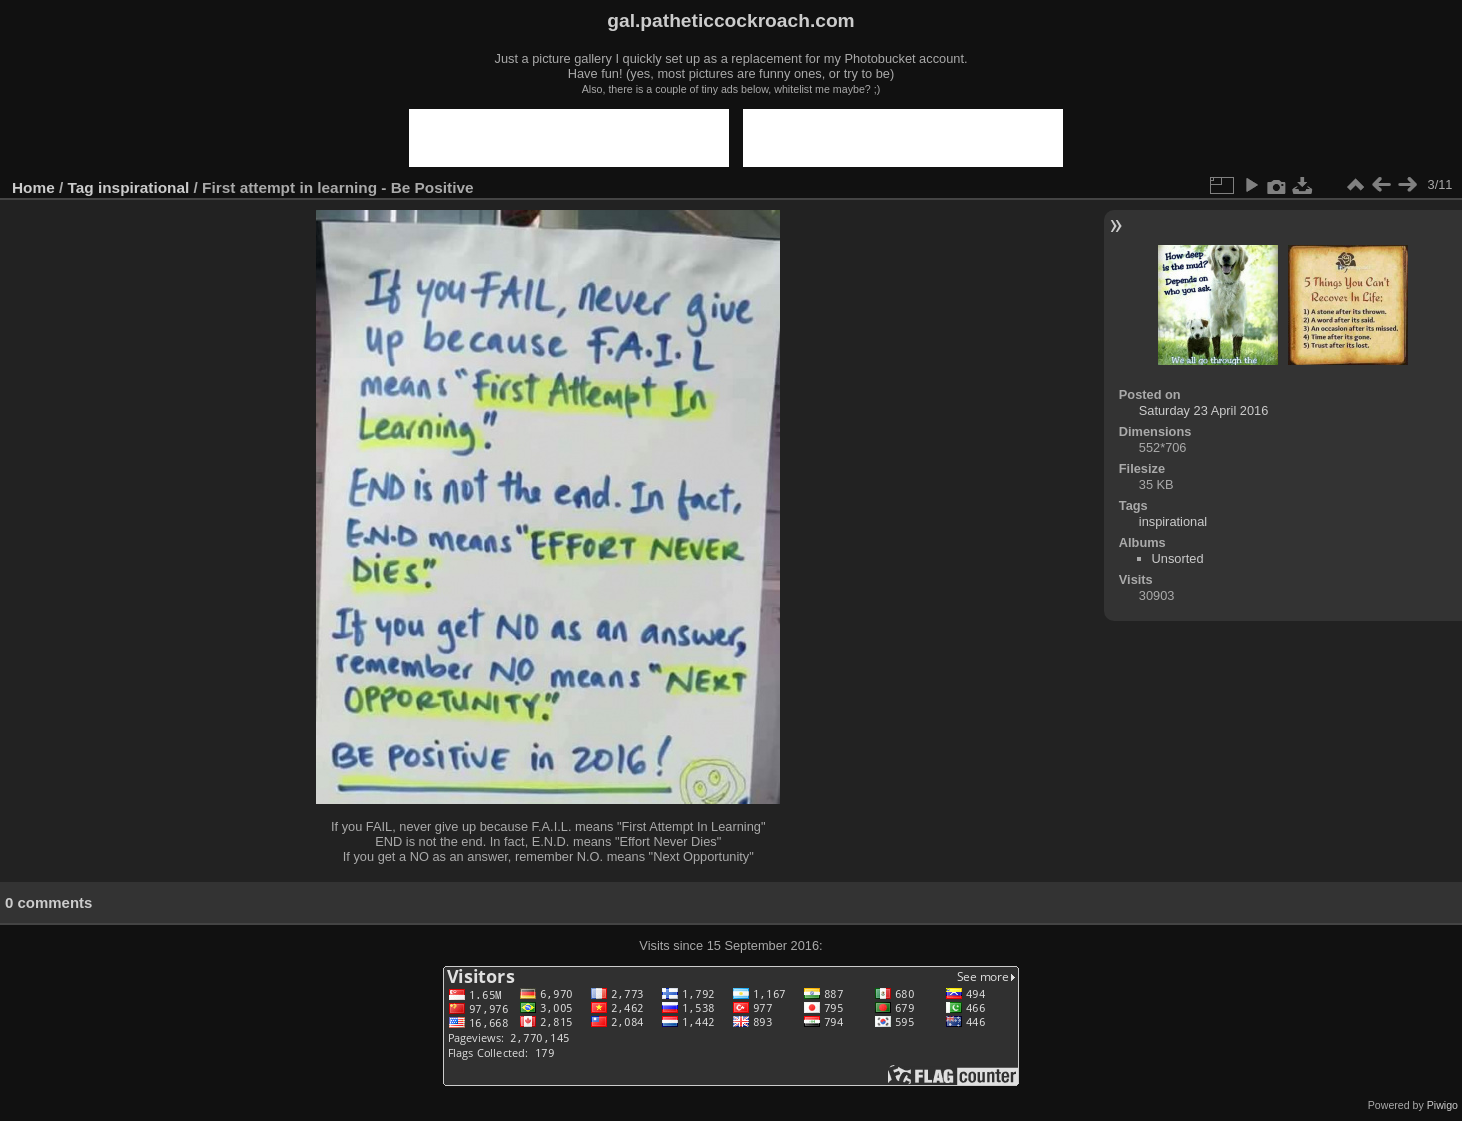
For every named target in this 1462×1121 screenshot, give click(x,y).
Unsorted (1178, 558)
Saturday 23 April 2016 (1203, 410)
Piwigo (1442, 1105)
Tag (81, 187)
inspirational (143, 187)
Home (33, 187)
